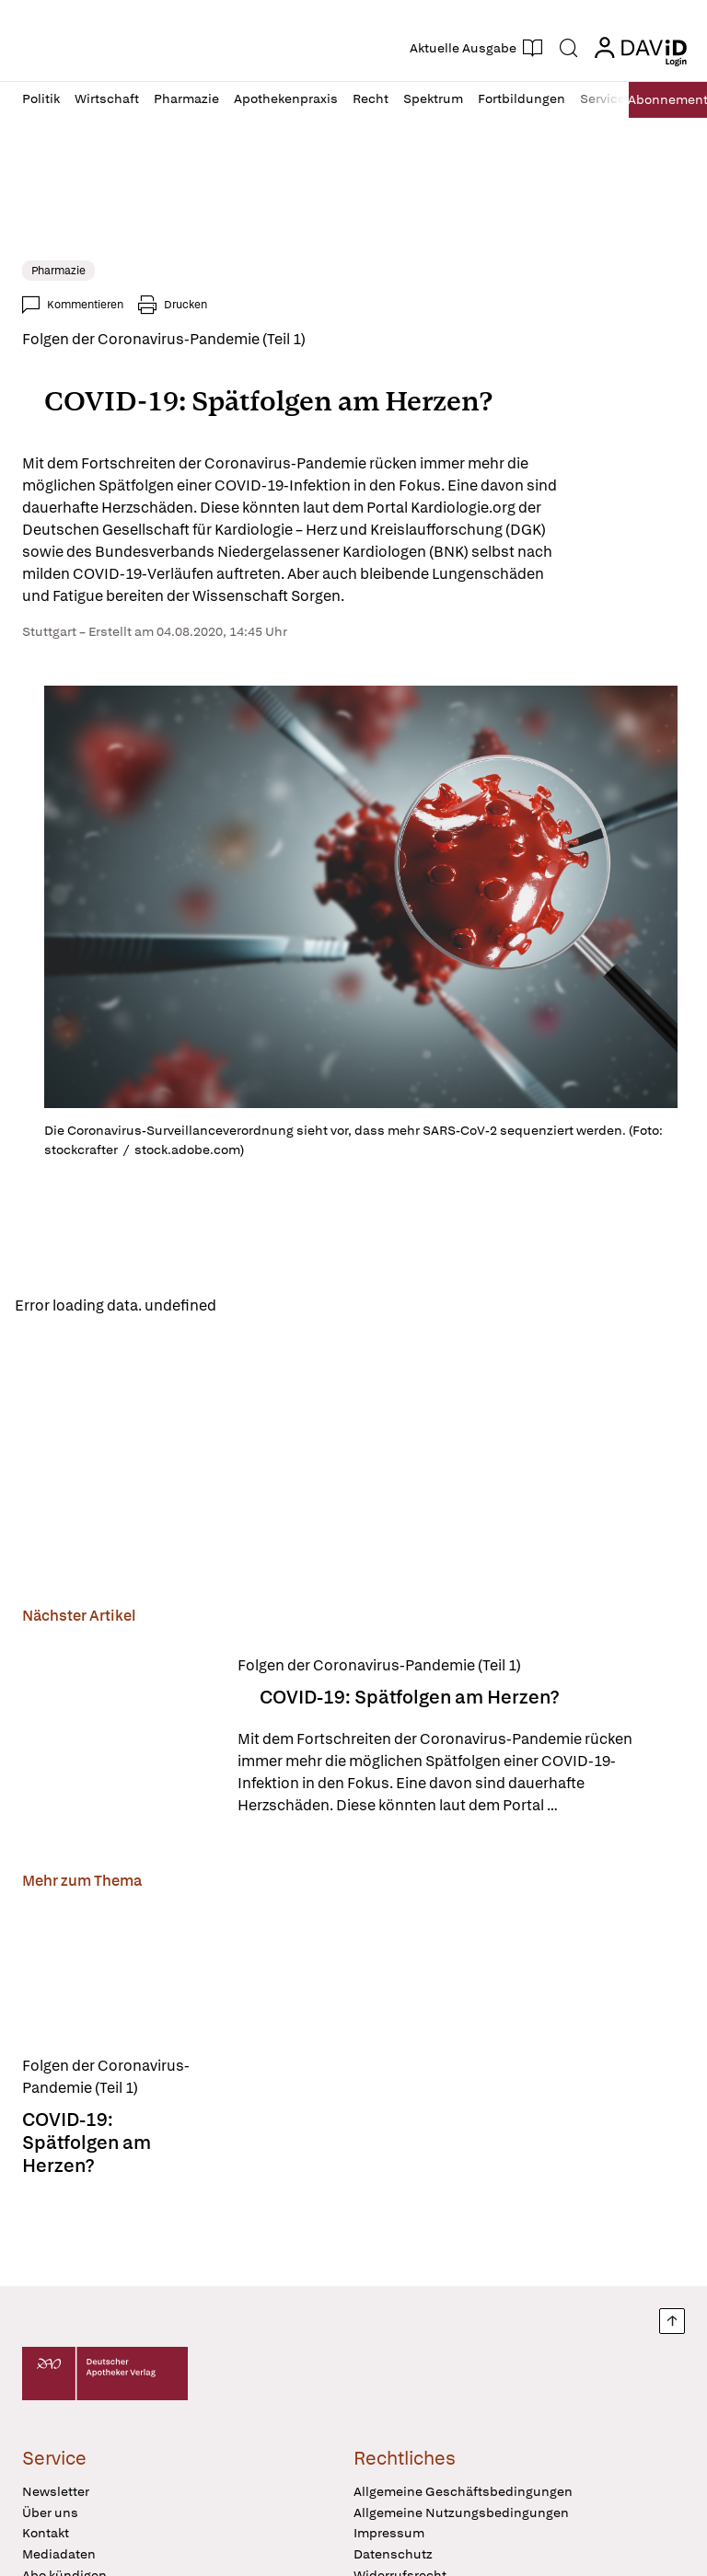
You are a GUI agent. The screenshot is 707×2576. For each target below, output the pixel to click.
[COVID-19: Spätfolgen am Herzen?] (118, 1739)
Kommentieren (85, 304)
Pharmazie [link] (58, 270)
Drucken (185, 304)
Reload (255, 1306)
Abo (661, 100)
